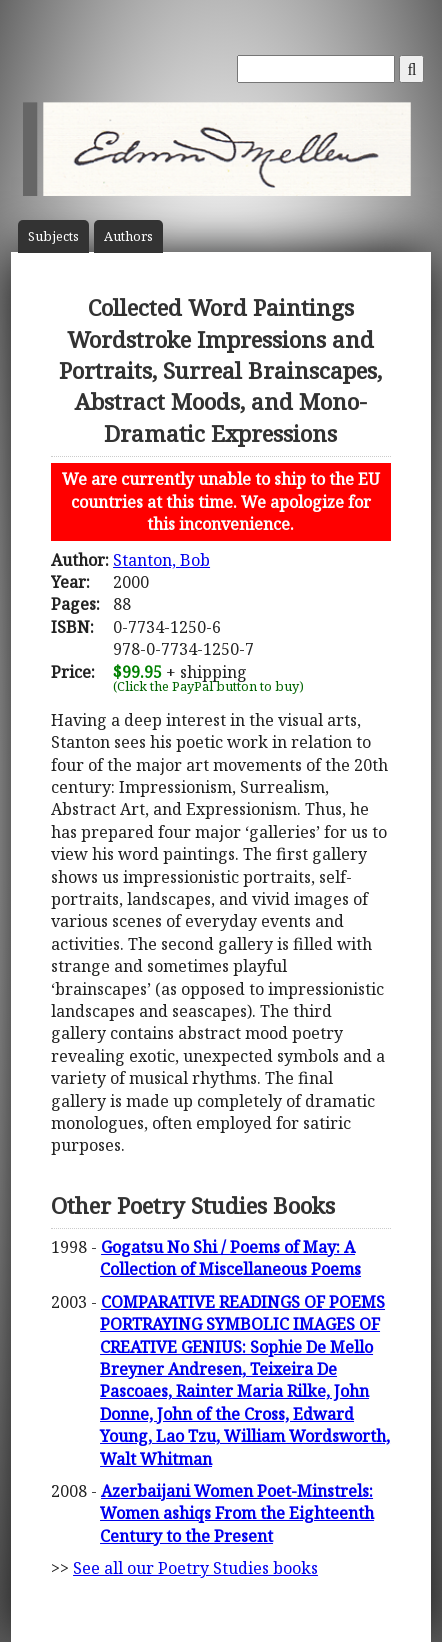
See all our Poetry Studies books (195, 1568)
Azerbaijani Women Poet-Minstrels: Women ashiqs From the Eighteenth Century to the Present (237, 1513)
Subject (53, 236)
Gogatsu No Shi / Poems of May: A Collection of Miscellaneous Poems (230, 1258)
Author (128, 236)
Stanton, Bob (161, 560)
